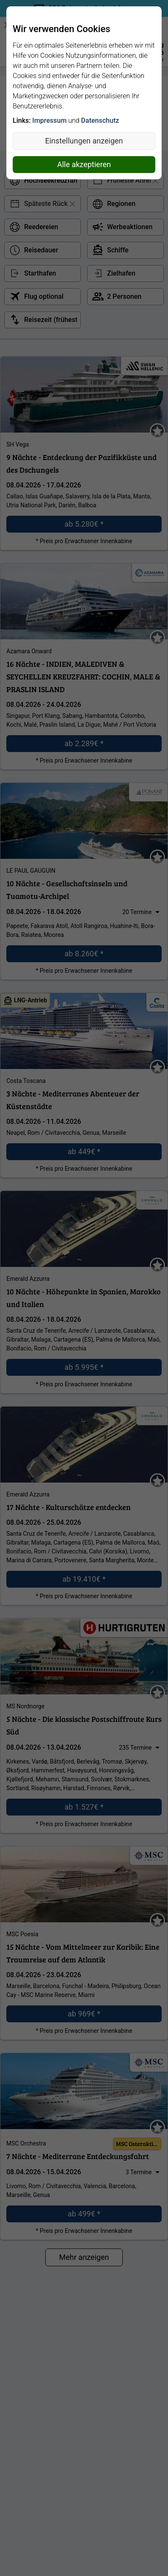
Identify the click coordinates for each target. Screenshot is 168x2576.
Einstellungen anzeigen (84, 140)
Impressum (49, 120)
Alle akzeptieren (84, 164)
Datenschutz (100, 120)
